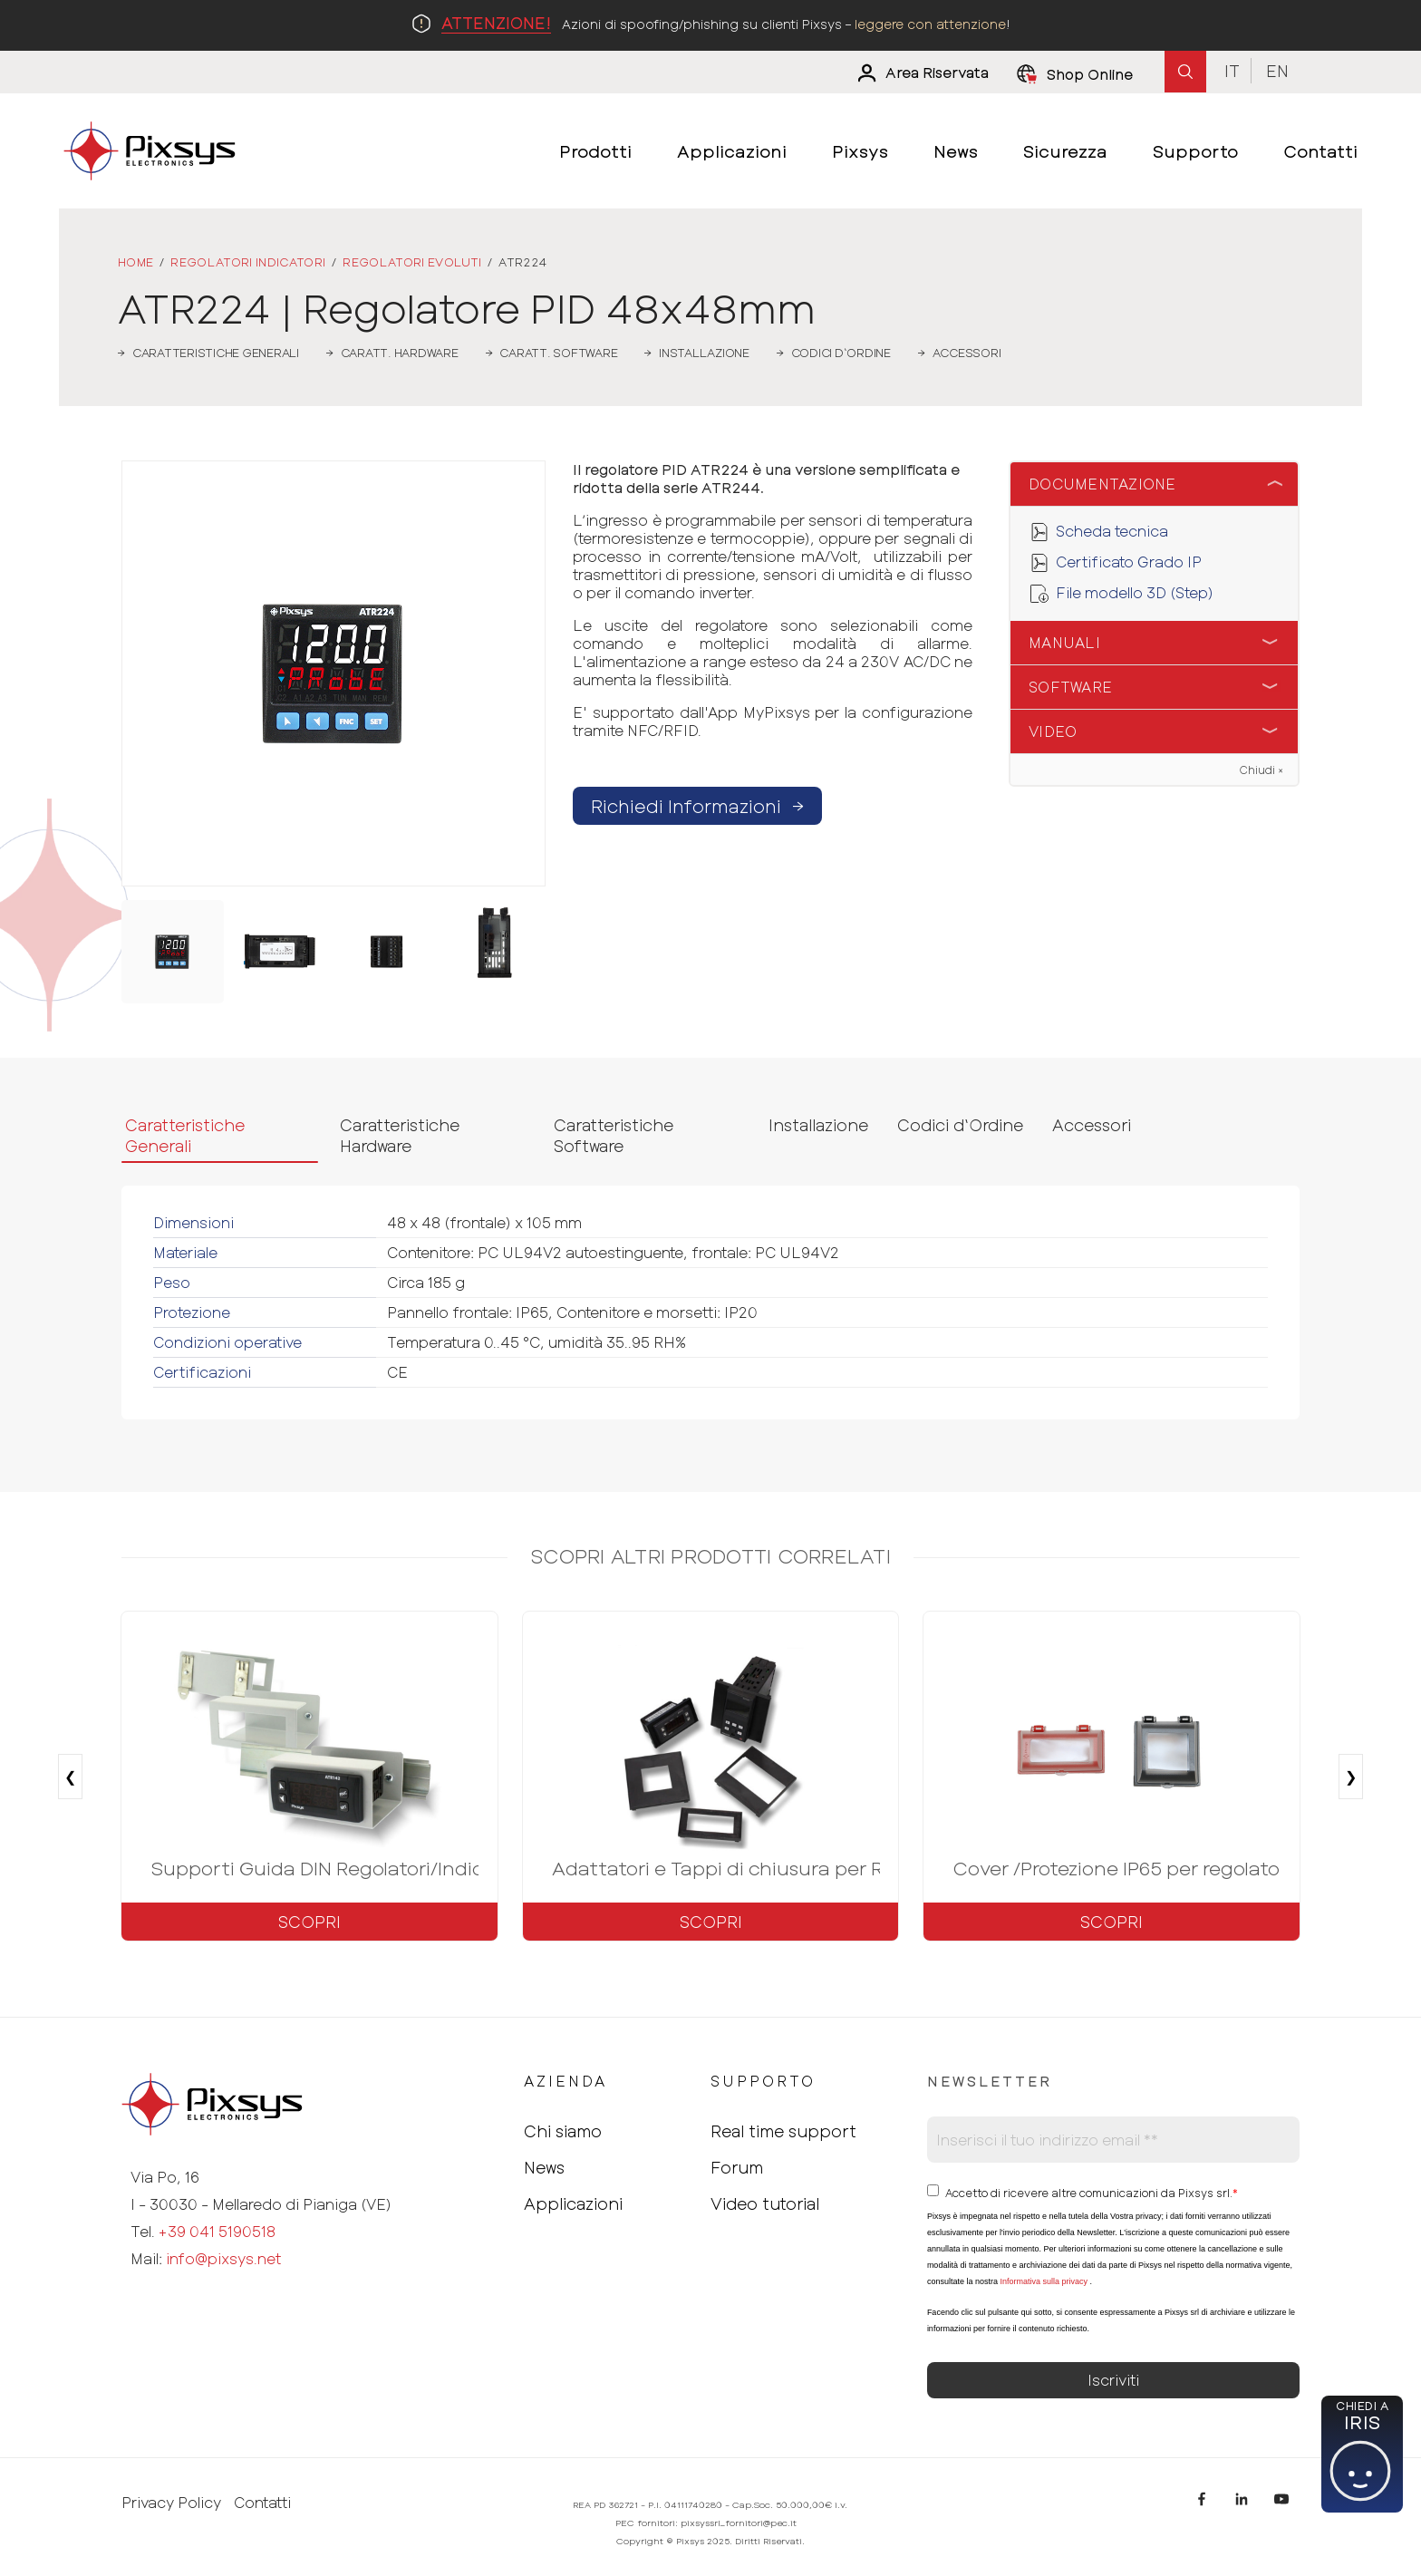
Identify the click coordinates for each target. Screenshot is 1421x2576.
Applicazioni (573, 2203)
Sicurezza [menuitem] (1065, 150)
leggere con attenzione (930, 24)
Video (1053, 731)
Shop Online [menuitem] (1090, 73)
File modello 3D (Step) (1134, 592)
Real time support (783, 2131)
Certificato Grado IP (1129, 561)
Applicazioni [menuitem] (732, 150)
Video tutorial (764, 2203)
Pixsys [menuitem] (860, 150)
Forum (736, 2167)
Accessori (1091, 1125)
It (1232, 71)
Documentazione (1102, 483)
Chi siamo (563, 2131)
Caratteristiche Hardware (399, 1135)
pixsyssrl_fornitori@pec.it (739, 2522)
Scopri (309, 1922)
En (1277, 71)
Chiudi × (1261, 769)
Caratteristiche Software (613, 1135)
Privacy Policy (171, 2502)
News (544, 2167)
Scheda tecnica (1112, 530)
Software (1070, 686)
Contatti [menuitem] (1320, 150)
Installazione (818, 1125)
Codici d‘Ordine (960, 1125)
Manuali (1064, 642)
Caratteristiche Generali (185, 1135)
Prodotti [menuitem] (595, 150)
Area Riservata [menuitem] (937, 73)
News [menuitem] (955, 150)
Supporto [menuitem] (1195, 150)
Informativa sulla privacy (1044, 2281)
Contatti (262, 2502)
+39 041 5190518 (217, 2231)
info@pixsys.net (223, 2258)
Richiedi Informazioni (697, 806)
